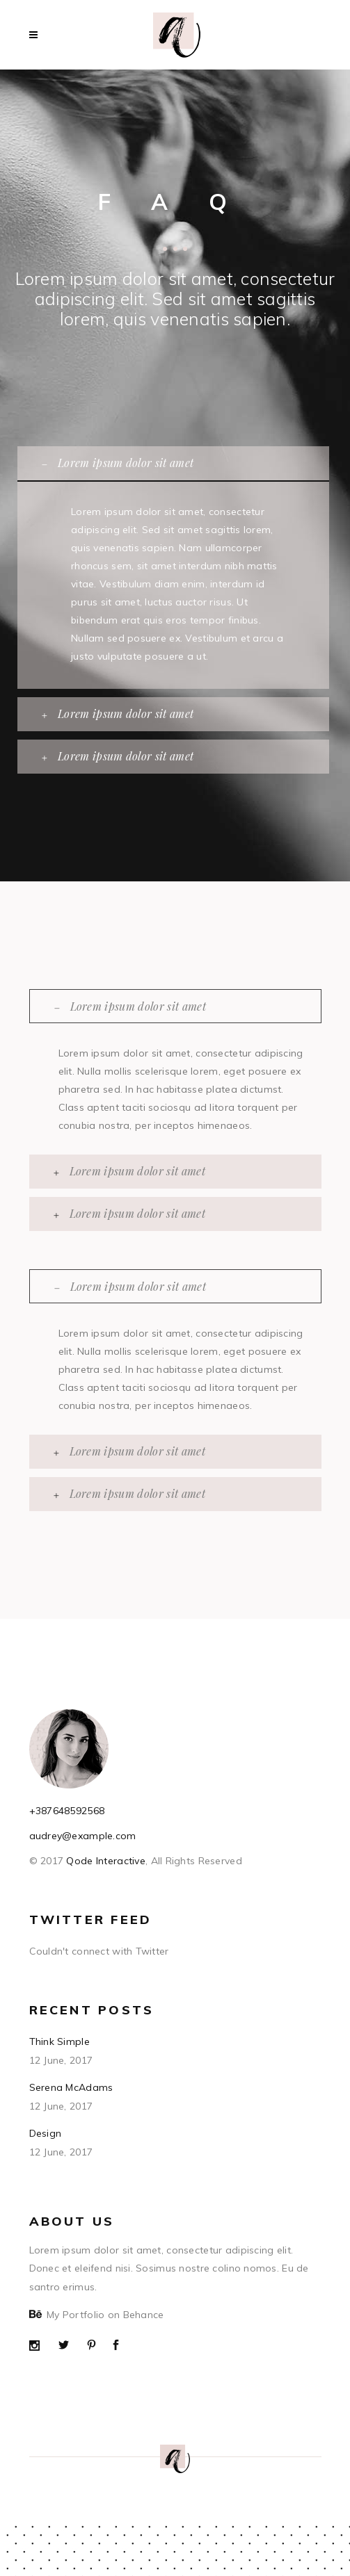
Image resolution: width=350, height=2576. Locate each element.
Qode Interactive (104, 1860)
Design (45, 2133)
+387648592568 (67, 1810)
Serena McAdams (71, 2087)
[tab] (173, 463)
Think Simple (59, 2041)
